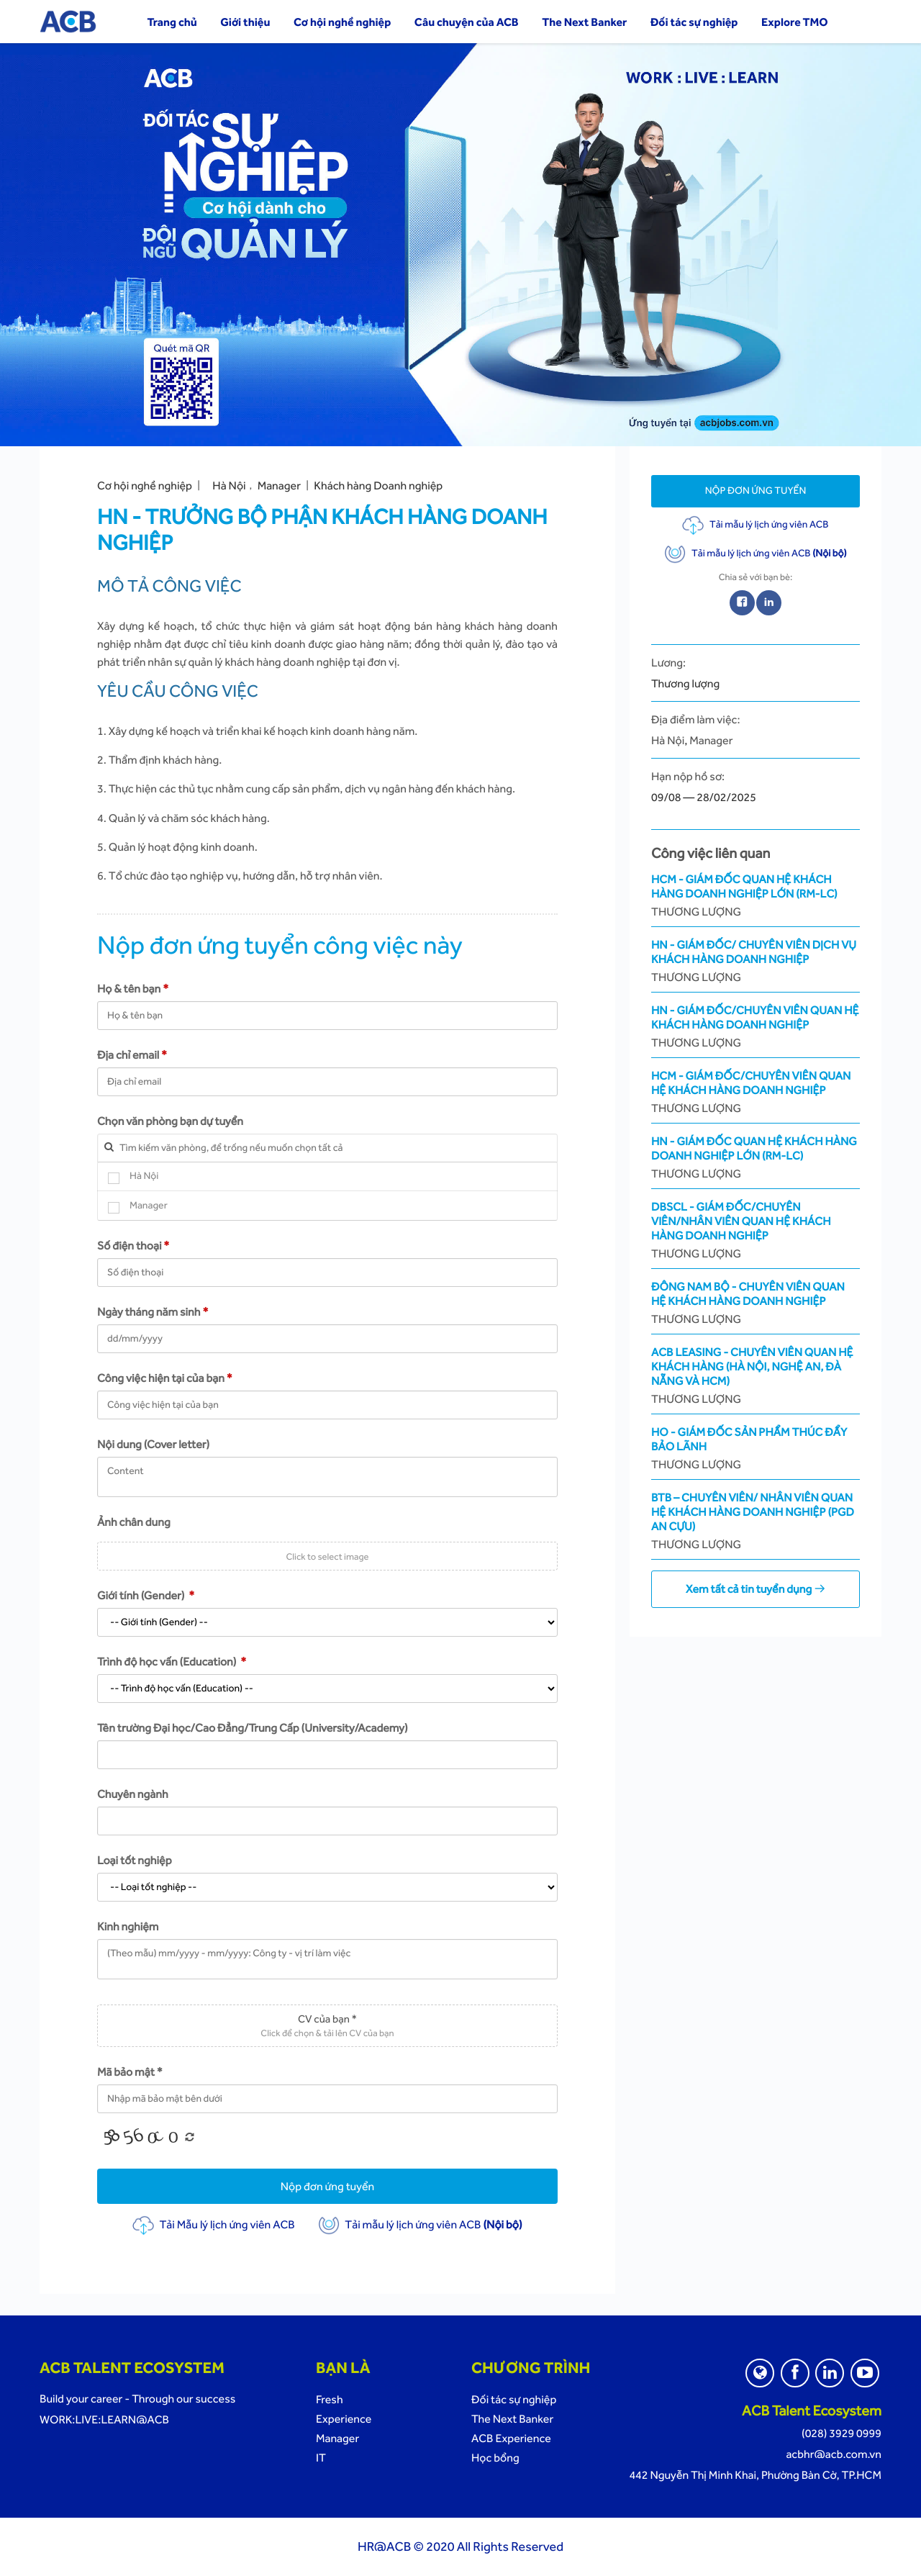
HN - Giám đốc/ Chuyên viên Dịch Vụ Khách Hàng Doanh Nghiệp (755, 961)
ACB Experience (511, 2438)
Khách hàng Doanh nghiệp (378, 485)
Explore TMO (794, 22)
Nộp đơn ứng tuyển (328, 2186)
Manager (279, 485)
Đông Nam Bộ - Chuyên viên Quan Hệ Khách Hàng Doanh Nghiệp (755, 1303)
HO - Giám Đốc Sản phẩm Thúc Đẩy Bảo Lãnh (755, 1448)
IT (321, 2457)
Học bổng (495, 2457)
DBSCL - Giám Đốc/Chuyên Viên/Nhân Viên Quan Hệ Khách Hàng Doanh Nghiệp (755, 1230)
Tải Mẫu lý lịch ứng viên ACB (213, 2224)
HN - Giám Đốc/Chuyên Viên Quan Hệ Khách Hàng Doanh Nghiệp (755, 1026)
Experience (343, 2419)
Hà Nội (228, 485)
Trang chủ (171, 22)
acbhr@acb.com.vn (833, 2454)
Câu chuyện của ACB (466, 22)
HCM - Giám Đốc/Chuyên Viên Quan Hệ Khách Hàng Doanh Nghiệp (755, 1092)
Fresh (329, 2399)
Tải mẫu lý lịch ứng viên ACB (420, 2224)
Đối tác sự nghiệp (694, 22)
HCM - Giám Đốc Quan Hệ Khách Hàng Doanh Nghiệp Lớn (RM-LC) (755, 895)
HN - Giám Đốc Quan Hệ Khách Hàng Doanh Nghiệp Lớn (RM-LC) (755, 1157)
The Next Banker (584, 22)
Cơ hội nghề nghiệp (342, 22)
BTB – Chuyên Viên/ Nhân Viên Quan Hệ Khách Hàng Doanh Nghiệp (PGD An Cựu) (755, 1521)
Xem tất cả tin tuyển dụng (755, 1589)
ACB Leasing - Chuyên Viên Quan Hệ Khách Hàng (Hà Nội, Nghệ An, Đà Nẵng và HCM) (755, 1375)
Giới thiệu (245, 22)
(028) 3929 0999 (841, 2433)
